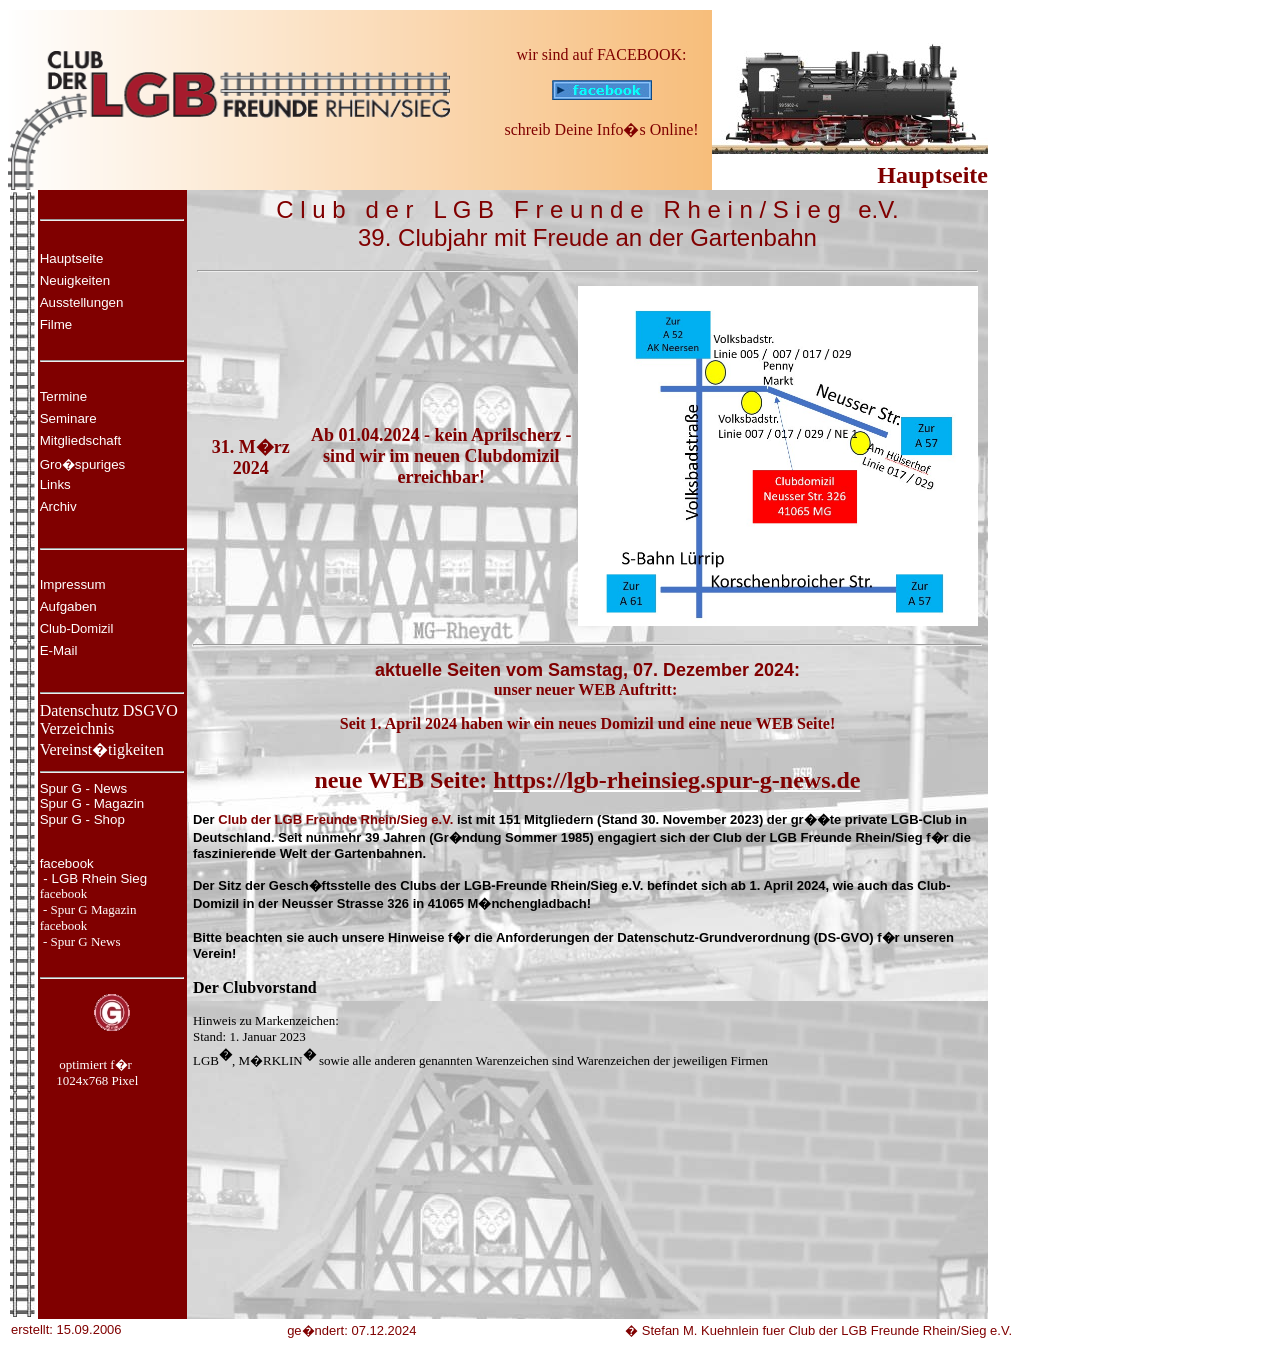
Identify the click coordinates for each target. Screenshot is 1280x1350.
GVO (160, 710)
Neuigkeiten (75, 280)
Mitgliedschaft (81, 440)
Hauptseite (72, 258)
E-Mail (59, 650)
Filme (56, 324)
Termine (63, 396)
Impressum (73, 584)
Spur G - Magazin (92, 803)
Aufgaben (68, 606)
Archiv (58, 506)
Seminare (68, 418)
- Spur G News (80, 941)
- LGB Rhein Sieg (93, 878)
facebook (67, 863)
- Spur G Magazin (88, 909)
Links (55, 484)
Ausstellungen (82, 302)
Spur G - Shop (82, 819)
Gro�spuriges (83, 464)
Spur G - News (83, 788)
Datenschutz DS (92, 710)
